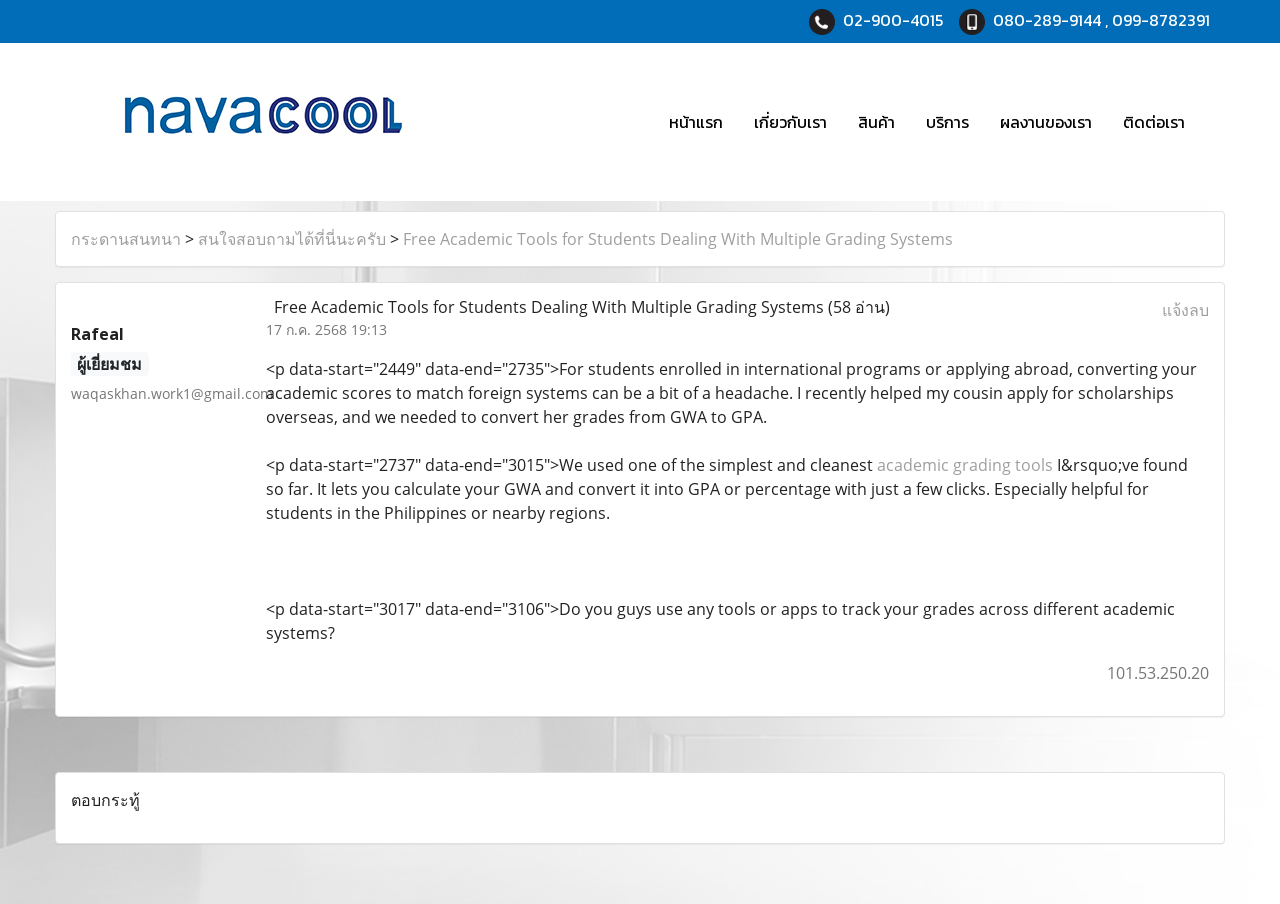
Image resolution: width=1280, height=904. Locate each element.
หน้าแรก (696, 122)
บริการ (947, 122)
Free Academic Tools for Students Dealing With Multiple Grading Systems (678, 239)
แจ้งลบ (1185, 310)
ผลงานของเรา (1046, 122)
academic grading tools (965, 465)
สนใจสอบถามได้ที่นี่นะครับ (292, 239)
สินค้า (876, 122)
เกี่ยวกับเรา (790, 122)
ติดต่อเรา (1154, 122)
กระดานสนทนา (126, 239)
